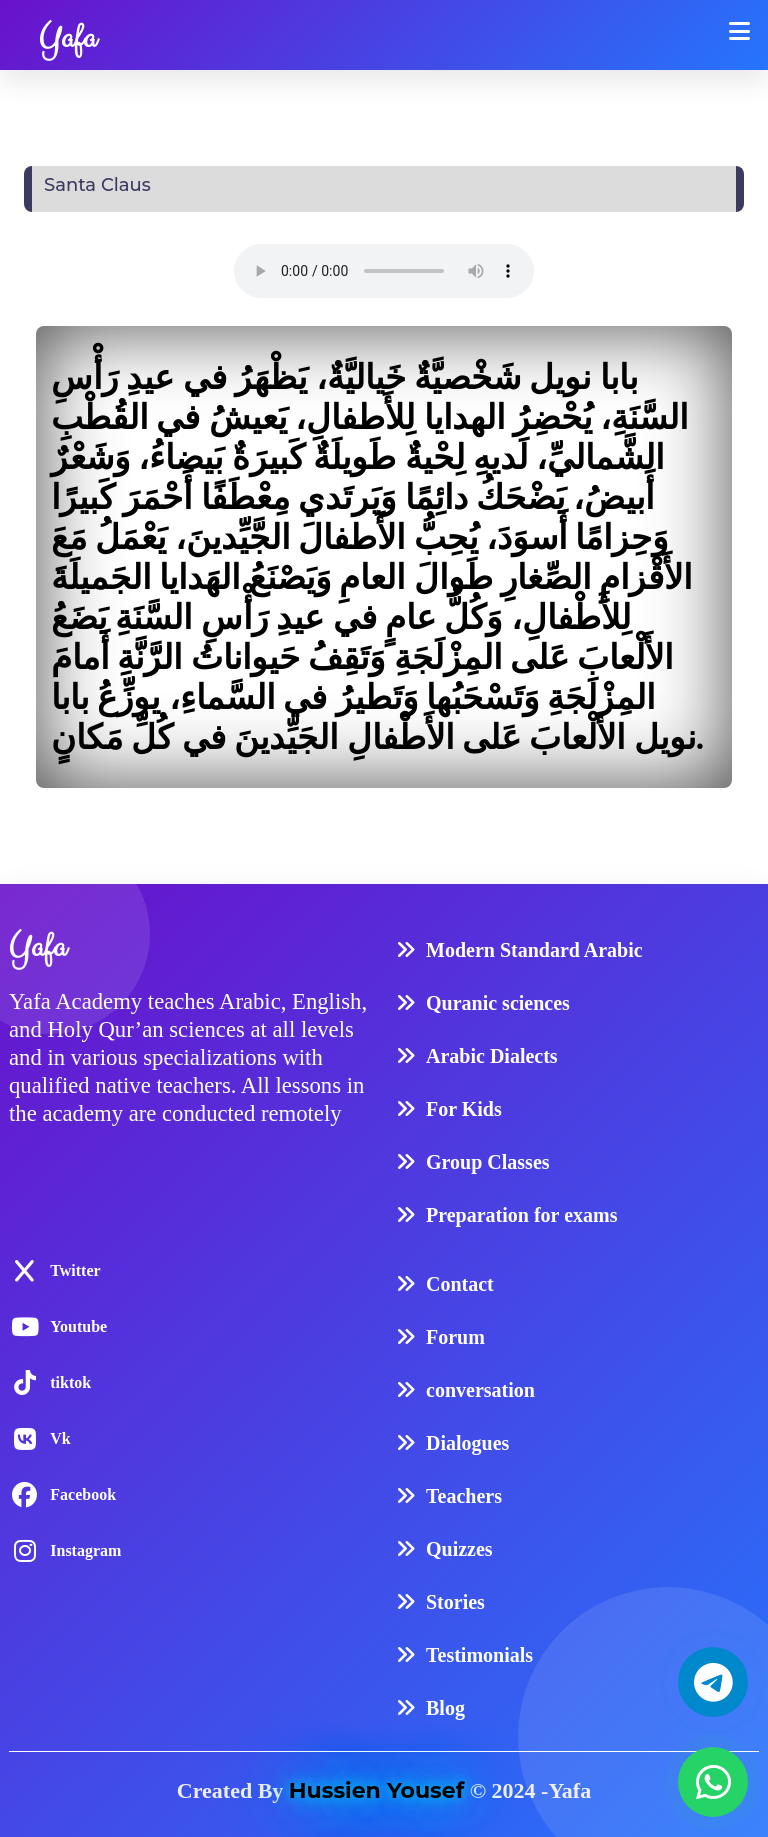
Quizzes (459, 1549)
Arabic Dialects (492, 1056)
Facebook (83, 1494)
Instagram (85, 1550)
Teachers (464, 1496)
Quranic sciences (498, 1003)
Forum (455, 1337)
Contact (460, 1284)
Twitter (75, 1270)
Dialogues (467, 1443)
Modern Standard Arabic (534, 950)
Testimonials (479, 1655)
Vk (60, 1438)
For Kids (464, 1109)
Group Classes (488, 1162)
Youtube (78, 1326)
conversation (480, 1390)
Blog (445, 1708)
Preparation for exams (521, 1215)
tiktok (70, 1382)
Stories (455, 1602)
